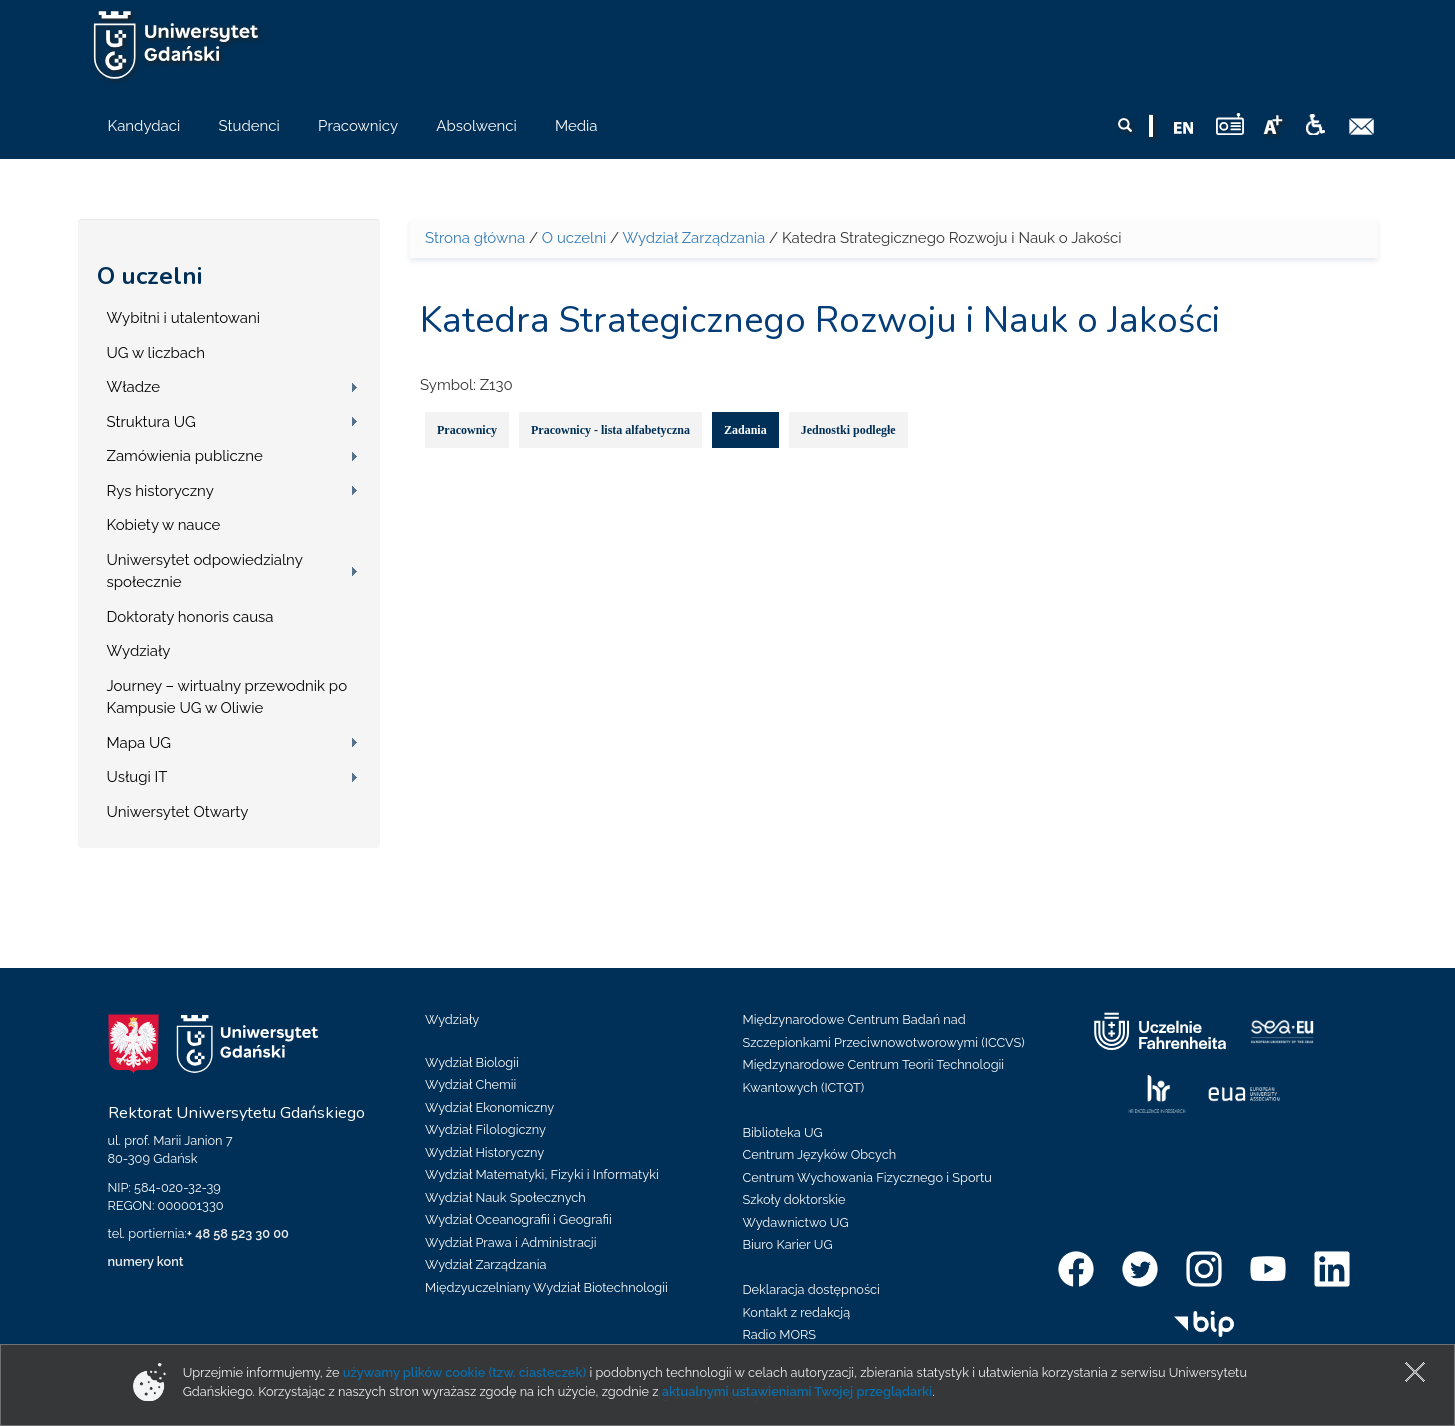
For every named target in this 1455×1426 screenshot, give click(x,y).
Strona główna (475, 238)
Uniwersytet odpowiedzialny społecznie (205, 571)
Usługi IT (137, 777)
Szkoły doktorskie (794, 1199)
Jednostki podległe (848, 430)
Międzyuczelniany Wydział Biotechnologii (546, 1287)
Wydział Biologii (472, 1062)
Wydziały (139, 651)
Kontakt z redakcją (797, 1312)
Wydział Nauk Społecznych (505, 1197)
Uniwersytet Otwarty (178, 812)
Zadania (745, 430)
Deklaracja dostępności (811, 1289)
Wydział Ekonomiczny (489, 1107)
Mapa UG (139, 743)
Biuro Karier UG (788, 1244)
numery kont (146, 1261)
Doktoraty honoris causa (190, 617)
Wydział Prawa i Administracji (511, 1242)
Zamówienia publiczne (185, 456)
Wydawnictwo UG (796, 1222)
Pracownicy (467, 430)
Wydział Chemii (470, 1084)
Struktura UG (151, 422)
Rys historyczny (160, 491)
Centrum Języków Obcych (820, 1154)
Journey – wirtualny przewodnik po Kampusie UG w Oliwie (227, 697)
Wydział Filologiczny (485, 1129)
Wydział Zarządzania (693, 238)
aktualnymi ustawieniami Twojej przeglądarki (797, 1391)
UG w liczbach (156, 353)
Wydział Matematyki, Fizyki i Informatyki (542, 1174)
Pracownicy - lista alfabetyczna (610, 430)
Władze (134, 387)
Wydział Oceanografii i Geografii (518, 1219)
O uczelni (149, 276)
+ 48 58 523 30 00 (238, 1233)
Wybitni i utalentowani (184, 318)
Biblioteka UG (783, 1132)
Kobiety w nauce (164, 525)
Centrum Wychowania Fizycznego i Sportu (867, 1177)
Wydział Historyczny (484, 1152)
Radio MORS (780, 1334)
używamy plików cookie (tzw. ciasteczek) (465, 1372)
